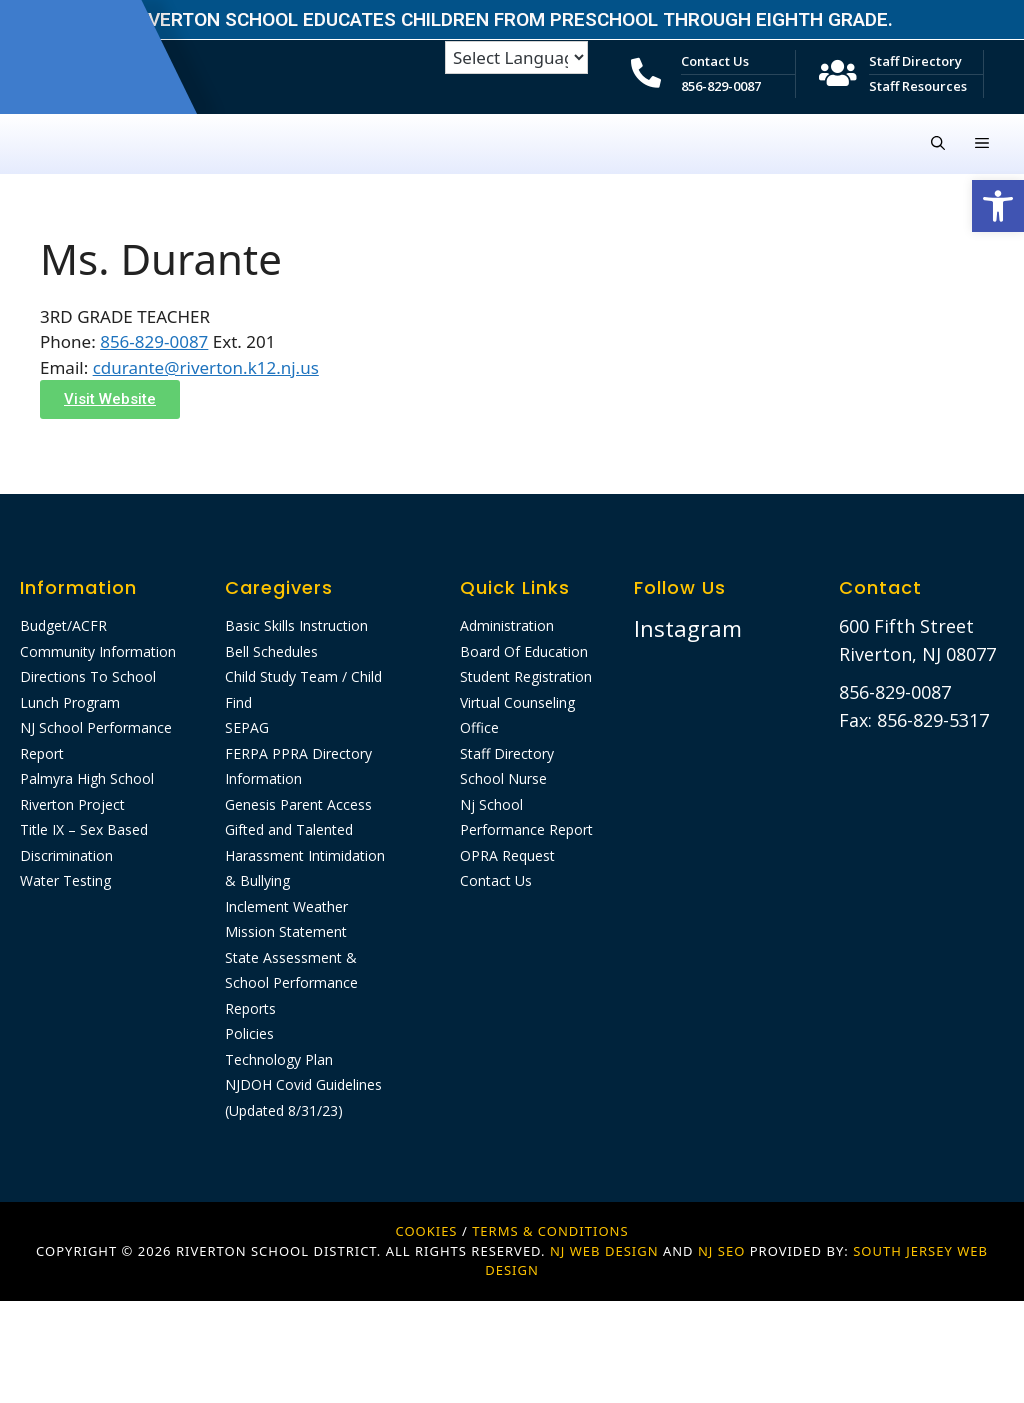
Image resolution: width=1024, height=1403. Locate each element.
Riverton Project (72, 804)
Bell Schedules (271, 651)
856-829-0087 (721, 86)
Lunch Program (70, 702)
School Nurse (503, 778)
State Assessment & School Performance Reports (291, 983)
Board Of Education (524, 651)
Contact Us (715, 61)
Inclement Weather (286, 906)
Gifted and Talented (289, 829)
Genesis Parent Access (298, 804)
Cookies (426, 1231)
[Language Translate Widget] (516, 57)
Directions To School (88, 676)
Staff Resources (918, 86)
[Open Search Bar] (938, 144)
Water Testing (65, 880)
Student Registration (526, 676)
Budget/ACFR (63, 625)
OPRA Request (507, 855)
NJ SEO (721, 1251)
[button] (998, 206)
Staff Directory (915, 61)
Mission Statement (286, 931)
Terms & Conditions (550, 1231)
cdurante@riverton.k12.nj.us (206, 367)
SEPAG (247, 727)
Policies (249, 1033)
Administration (507, 625)
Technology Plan (279, 1059)
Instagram (688, 628)
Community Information (98, 651)
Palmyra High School (87, 778)
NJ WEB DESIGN (606, 1251)
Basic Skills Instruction (296, 625)
